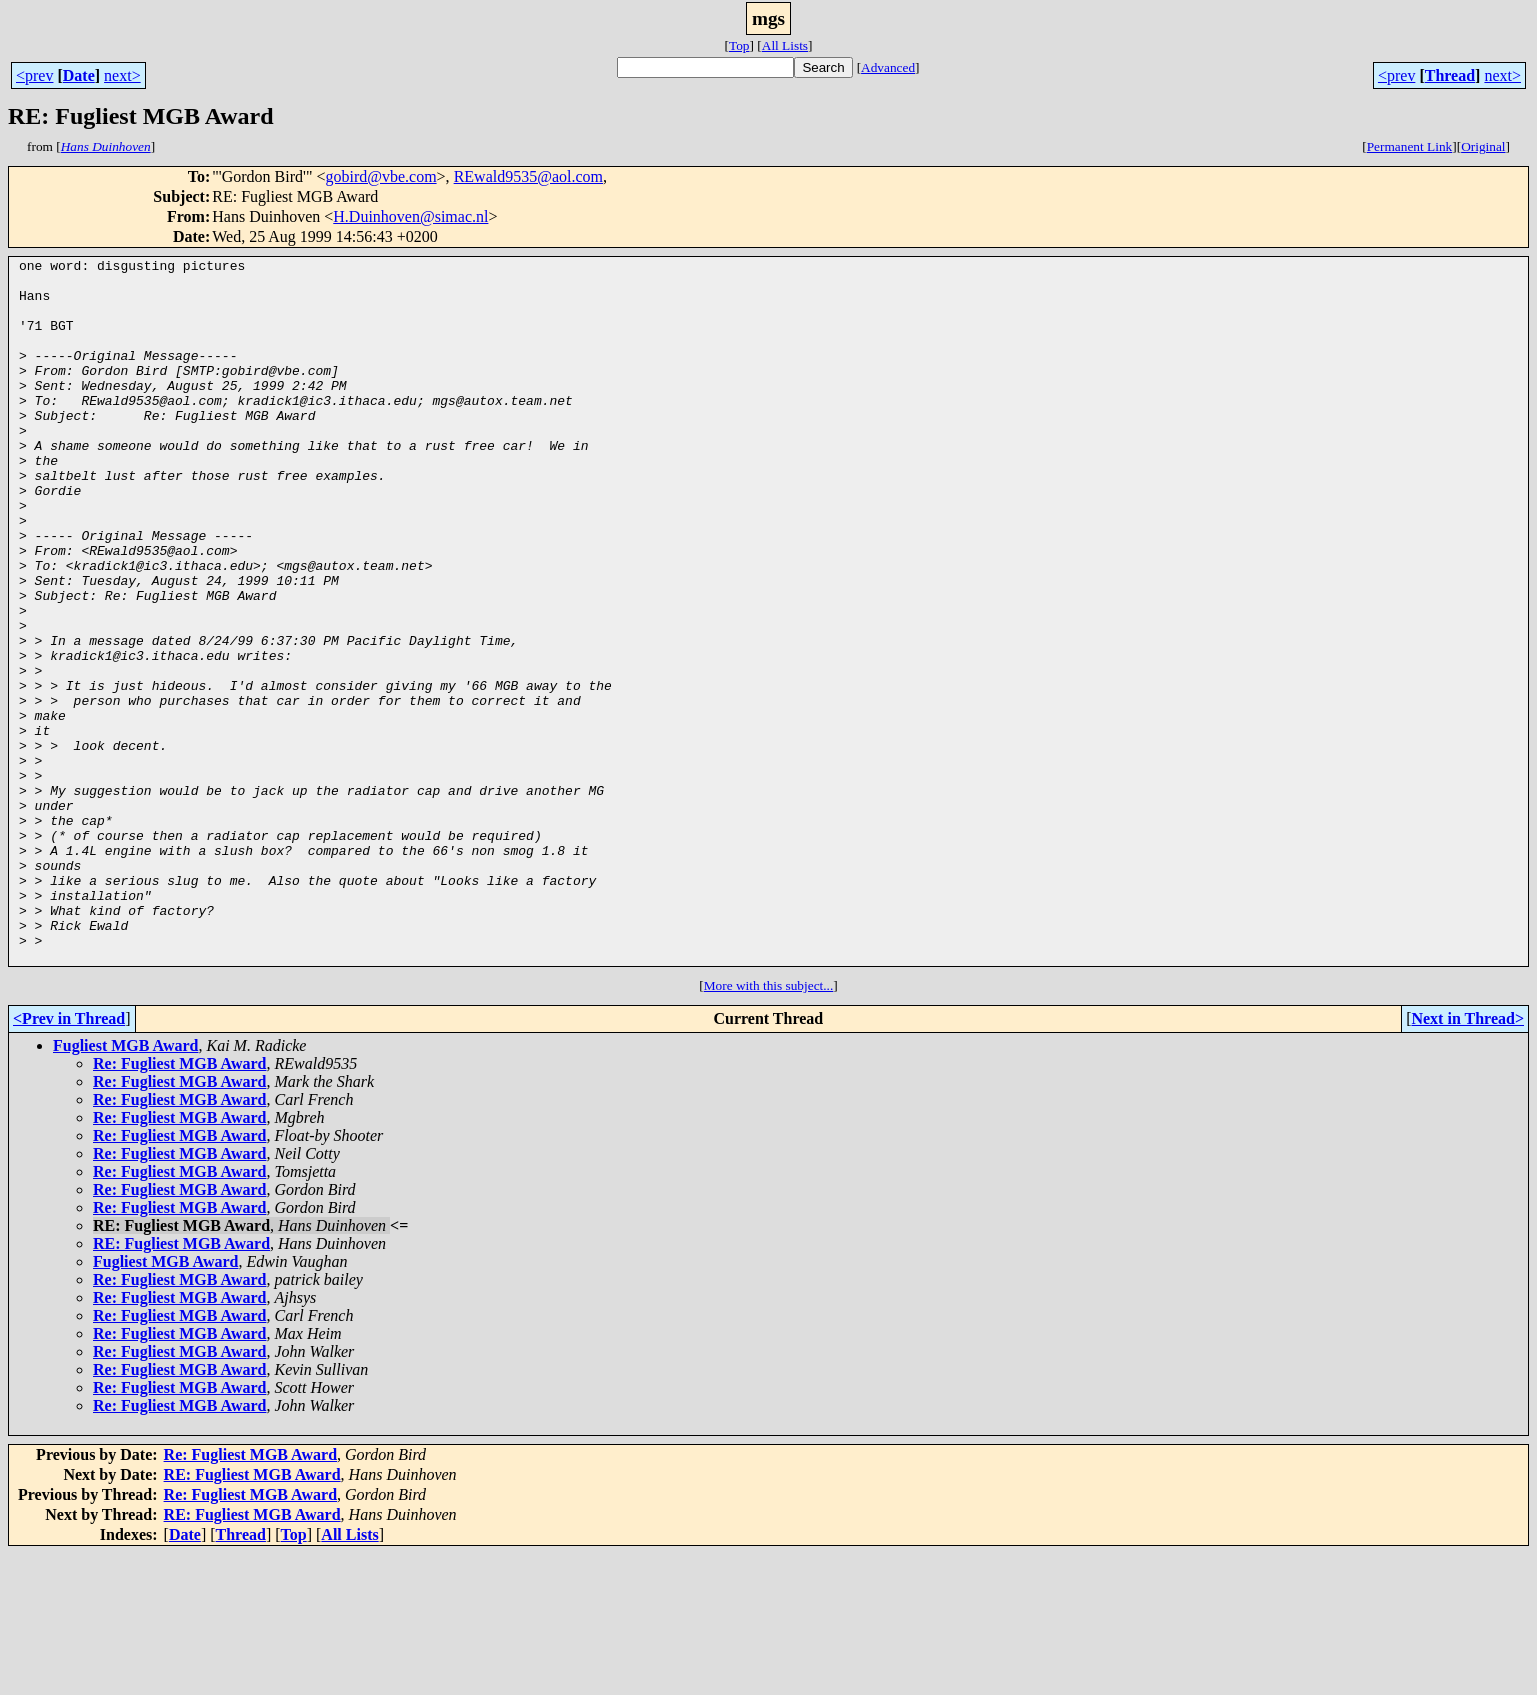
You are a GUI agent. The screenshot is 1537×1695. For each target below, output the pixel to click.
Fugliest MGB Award (125, 1186)
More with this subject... (769, 1126)
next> (122, 75)
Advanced (888, 67)
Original (1483, 146)
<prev (34, 75)
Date (79, 75)
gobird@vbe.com (380, 176)
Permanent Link (1410, 146)
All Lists (785, 45)
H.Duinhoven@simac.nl (410, 216)
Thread (1450, 75)
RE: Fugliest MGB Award (181, 1384)
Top (739, 45)
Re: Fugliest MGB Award (179, 1204)
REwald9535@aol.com (528, 176)
